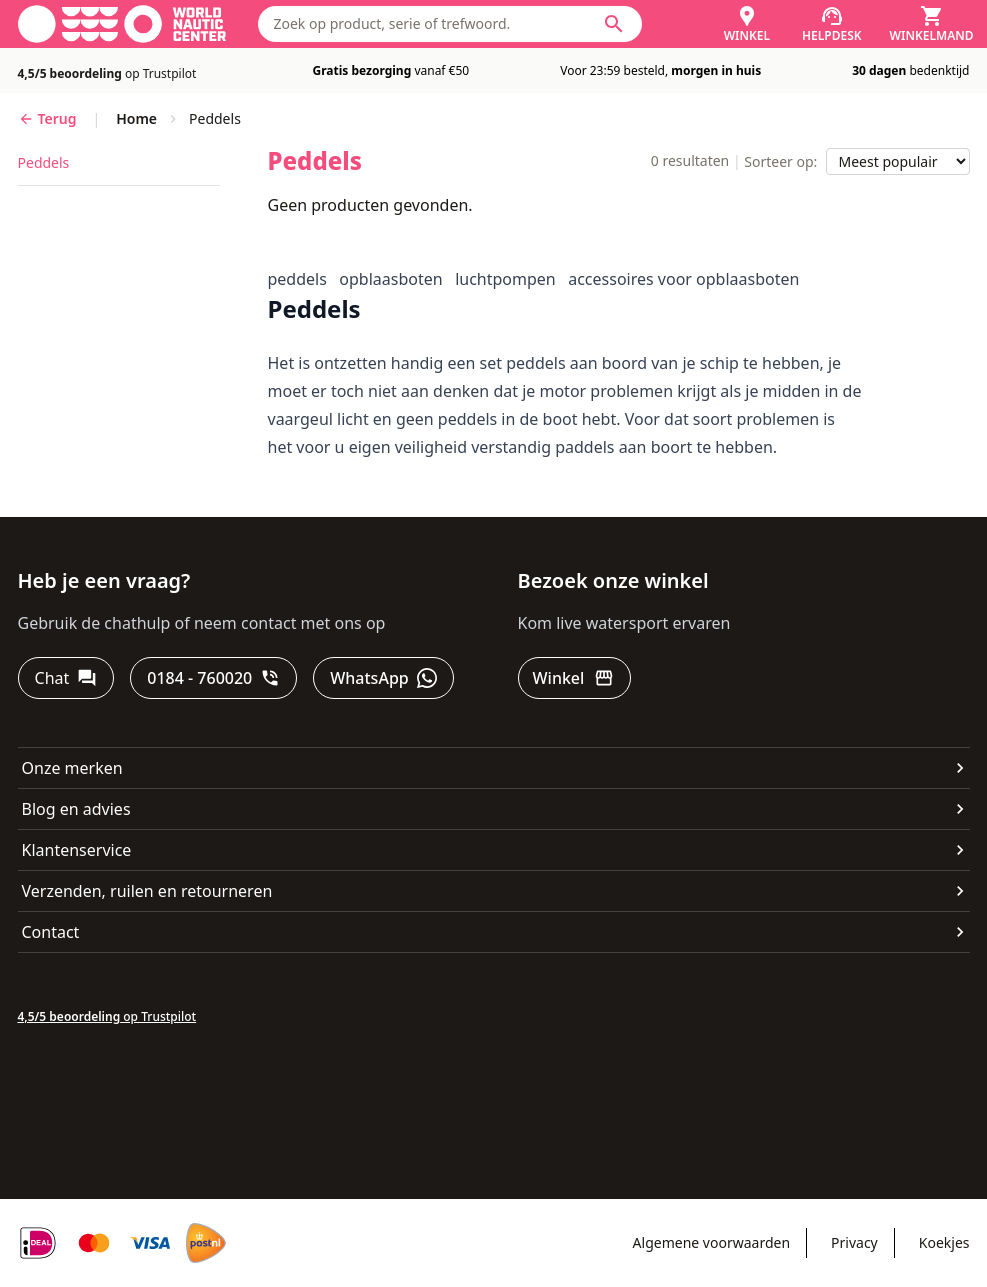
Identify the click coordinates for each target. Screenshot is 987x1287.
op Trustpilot (107, 73)
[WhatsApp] (383, 678)
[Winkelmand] (932, 24)
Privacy (854, 1242)
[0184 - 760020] (213, 678)
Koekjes (944, 1242)
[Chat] (66, 678)
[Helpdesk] (832, 24)
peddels (44, 162)
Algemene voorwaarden (711, 1242)
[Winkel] (747, 24)
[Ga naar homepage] (122, 24)
